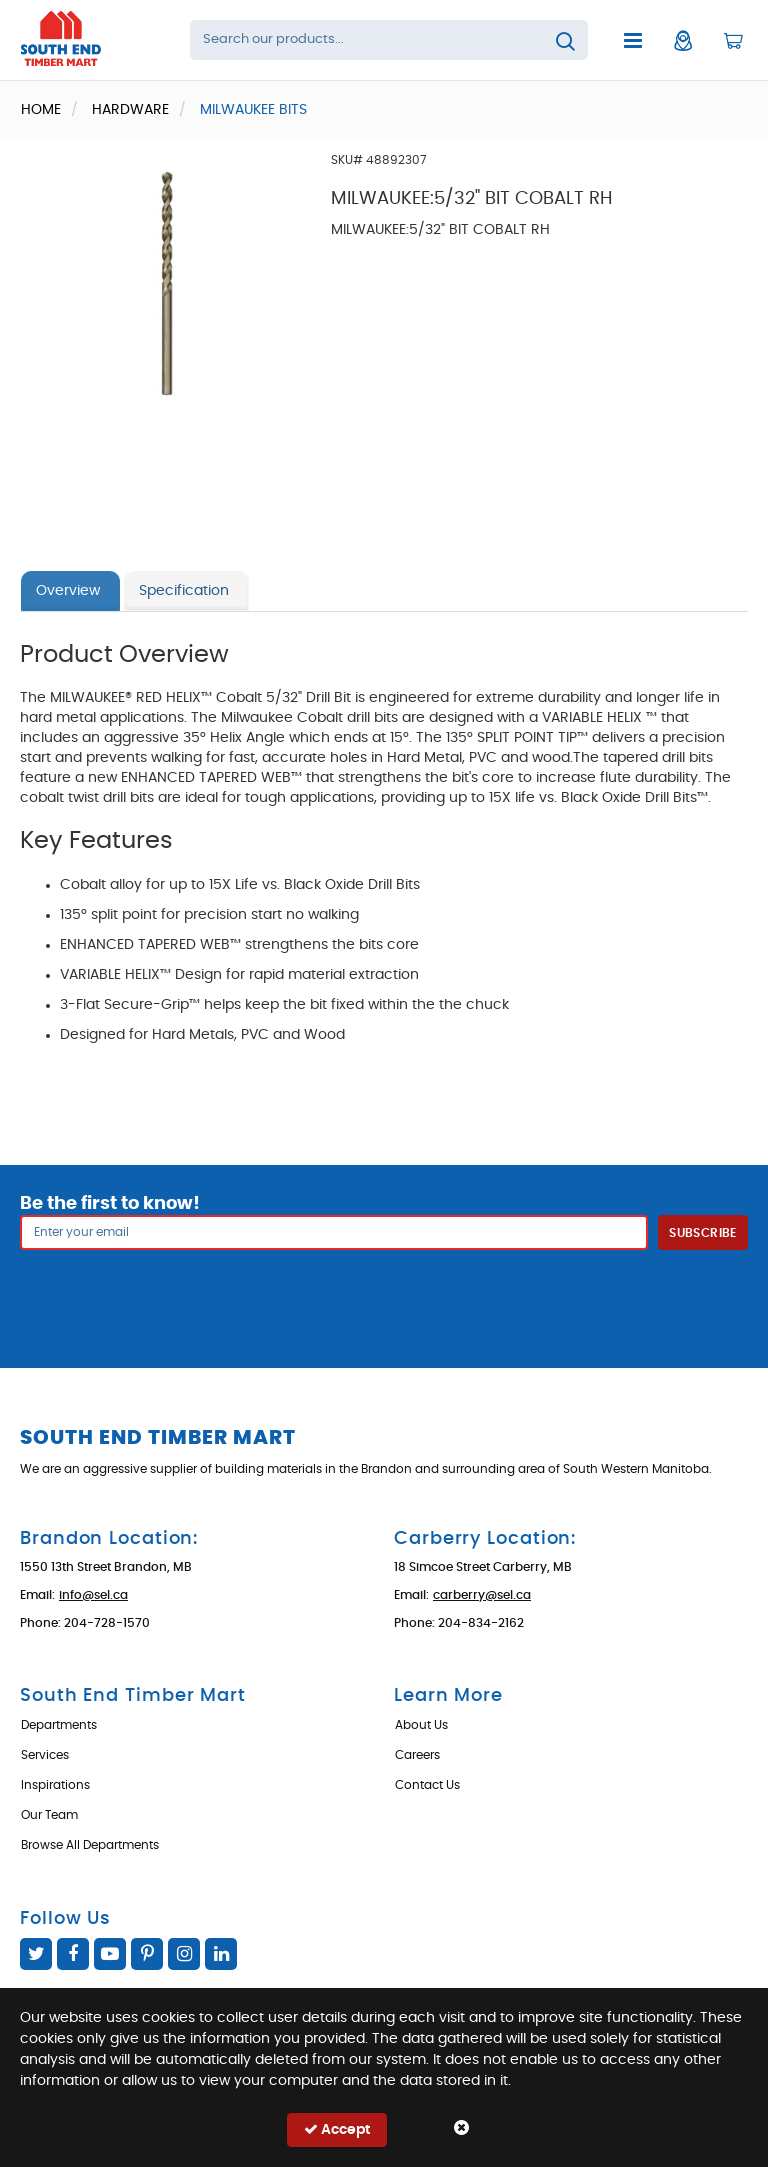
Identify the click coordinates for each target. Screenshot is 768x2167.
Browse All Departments (90, 1845)
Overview (68, 591)
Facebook (73, 1954)
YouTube (110, 1954)
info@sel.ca (93, 1595)
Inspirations (55, 1785)
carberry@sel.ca (482, 1595)
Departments (59, 1725)
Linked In (221, 1954)
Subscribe (702, 1233)
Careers (417, 1755)
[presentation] (384, 1294)
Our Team (49, 1815)
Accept (337, 2129)
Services (45, 1755)
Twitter (36, 1954)
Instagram (184, 1954)
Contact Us (427, 1785)
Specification (184, 591)
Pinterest (147, 1954)
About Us (421, 1725)
